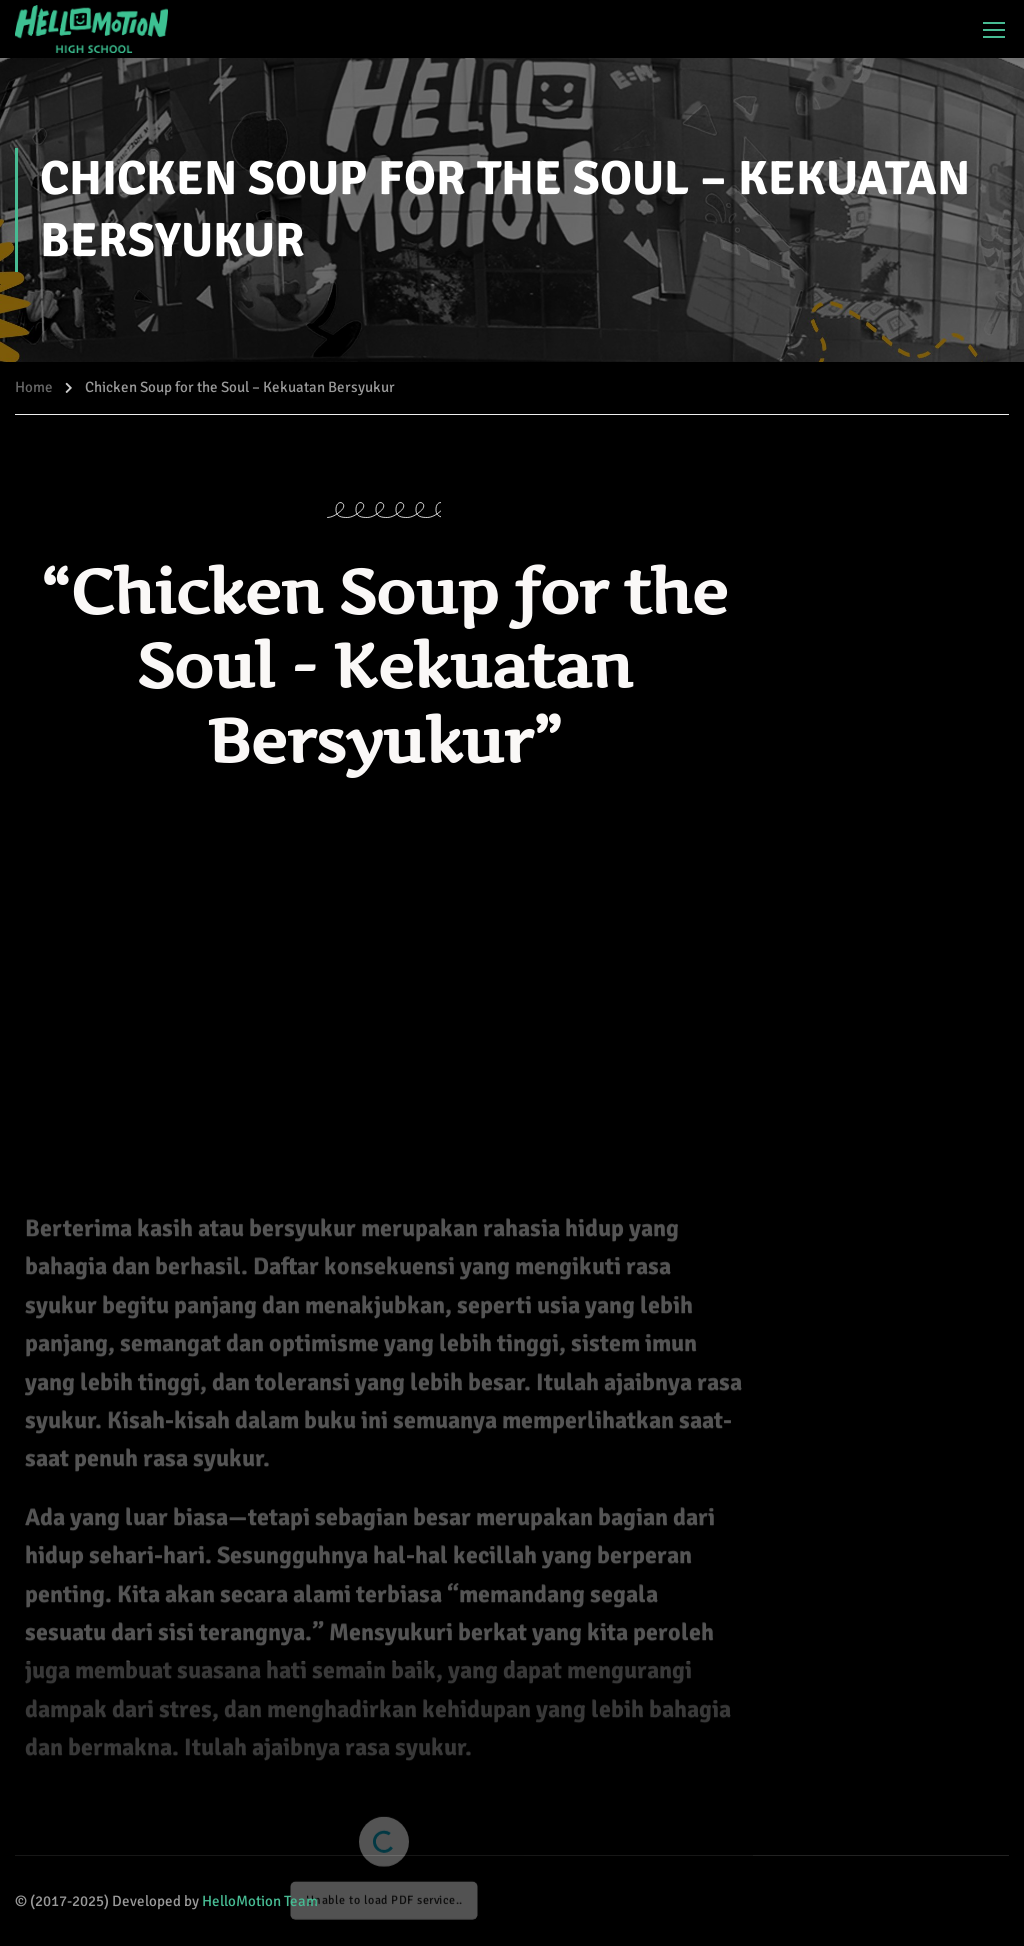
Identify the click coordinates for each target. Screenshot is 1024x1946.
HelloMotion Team (260, 1901)
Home (34, 387)
